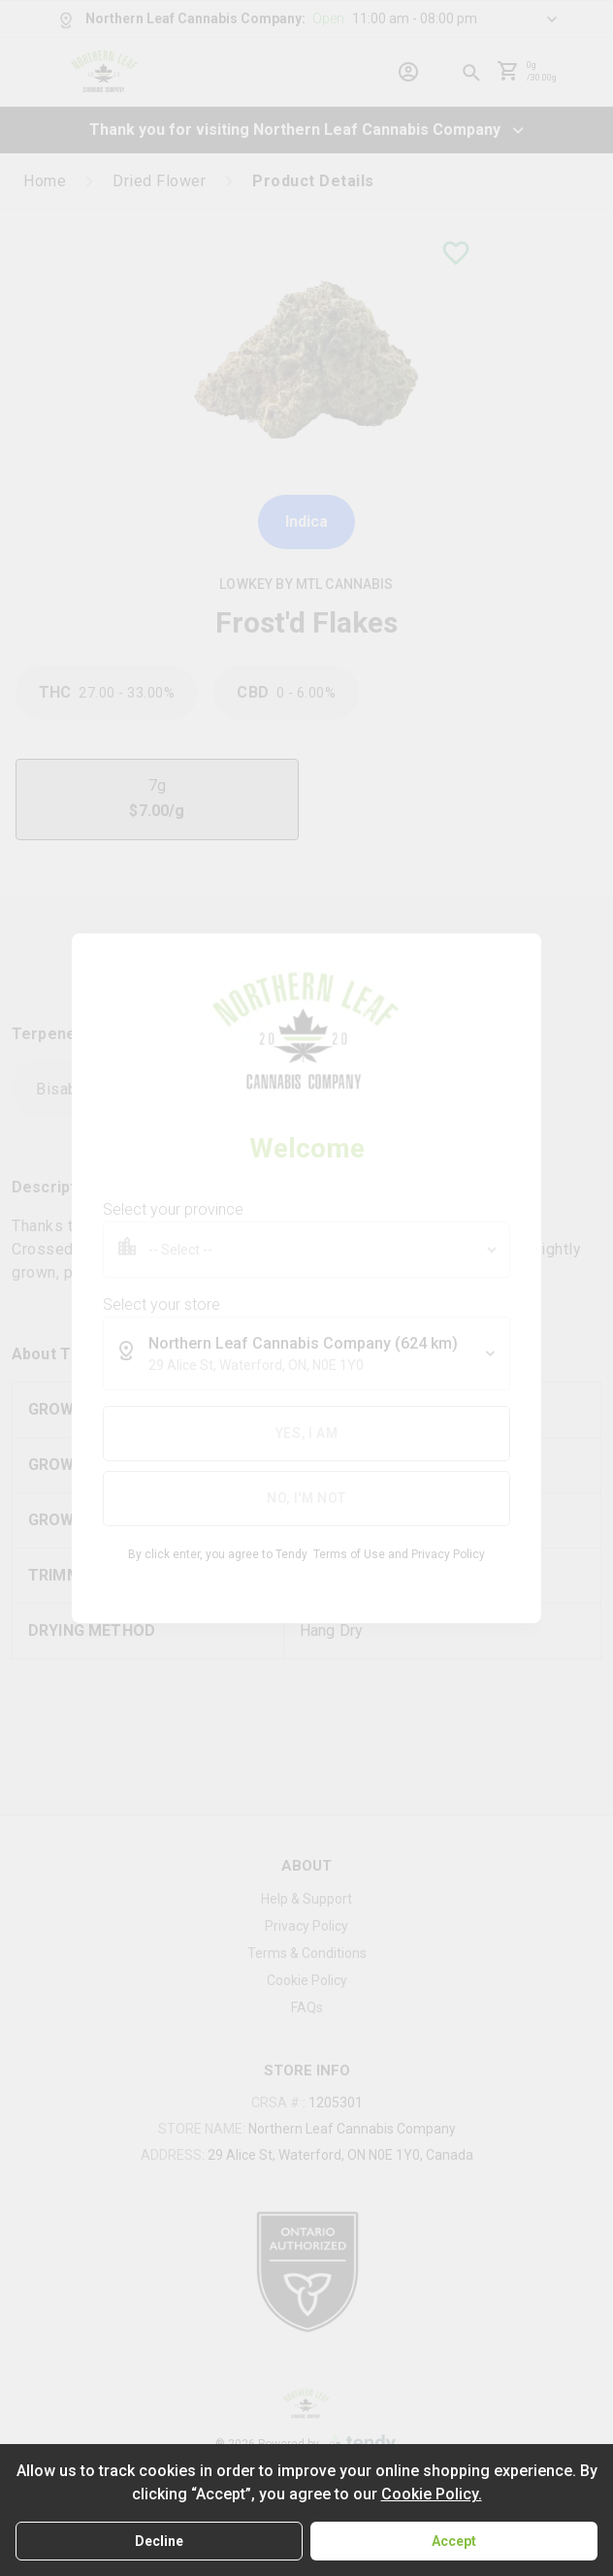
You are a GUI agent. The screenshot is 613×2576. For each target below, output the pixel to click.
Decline (159, 2541)
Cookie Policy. (431, 2494)
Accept (454, 2541)
